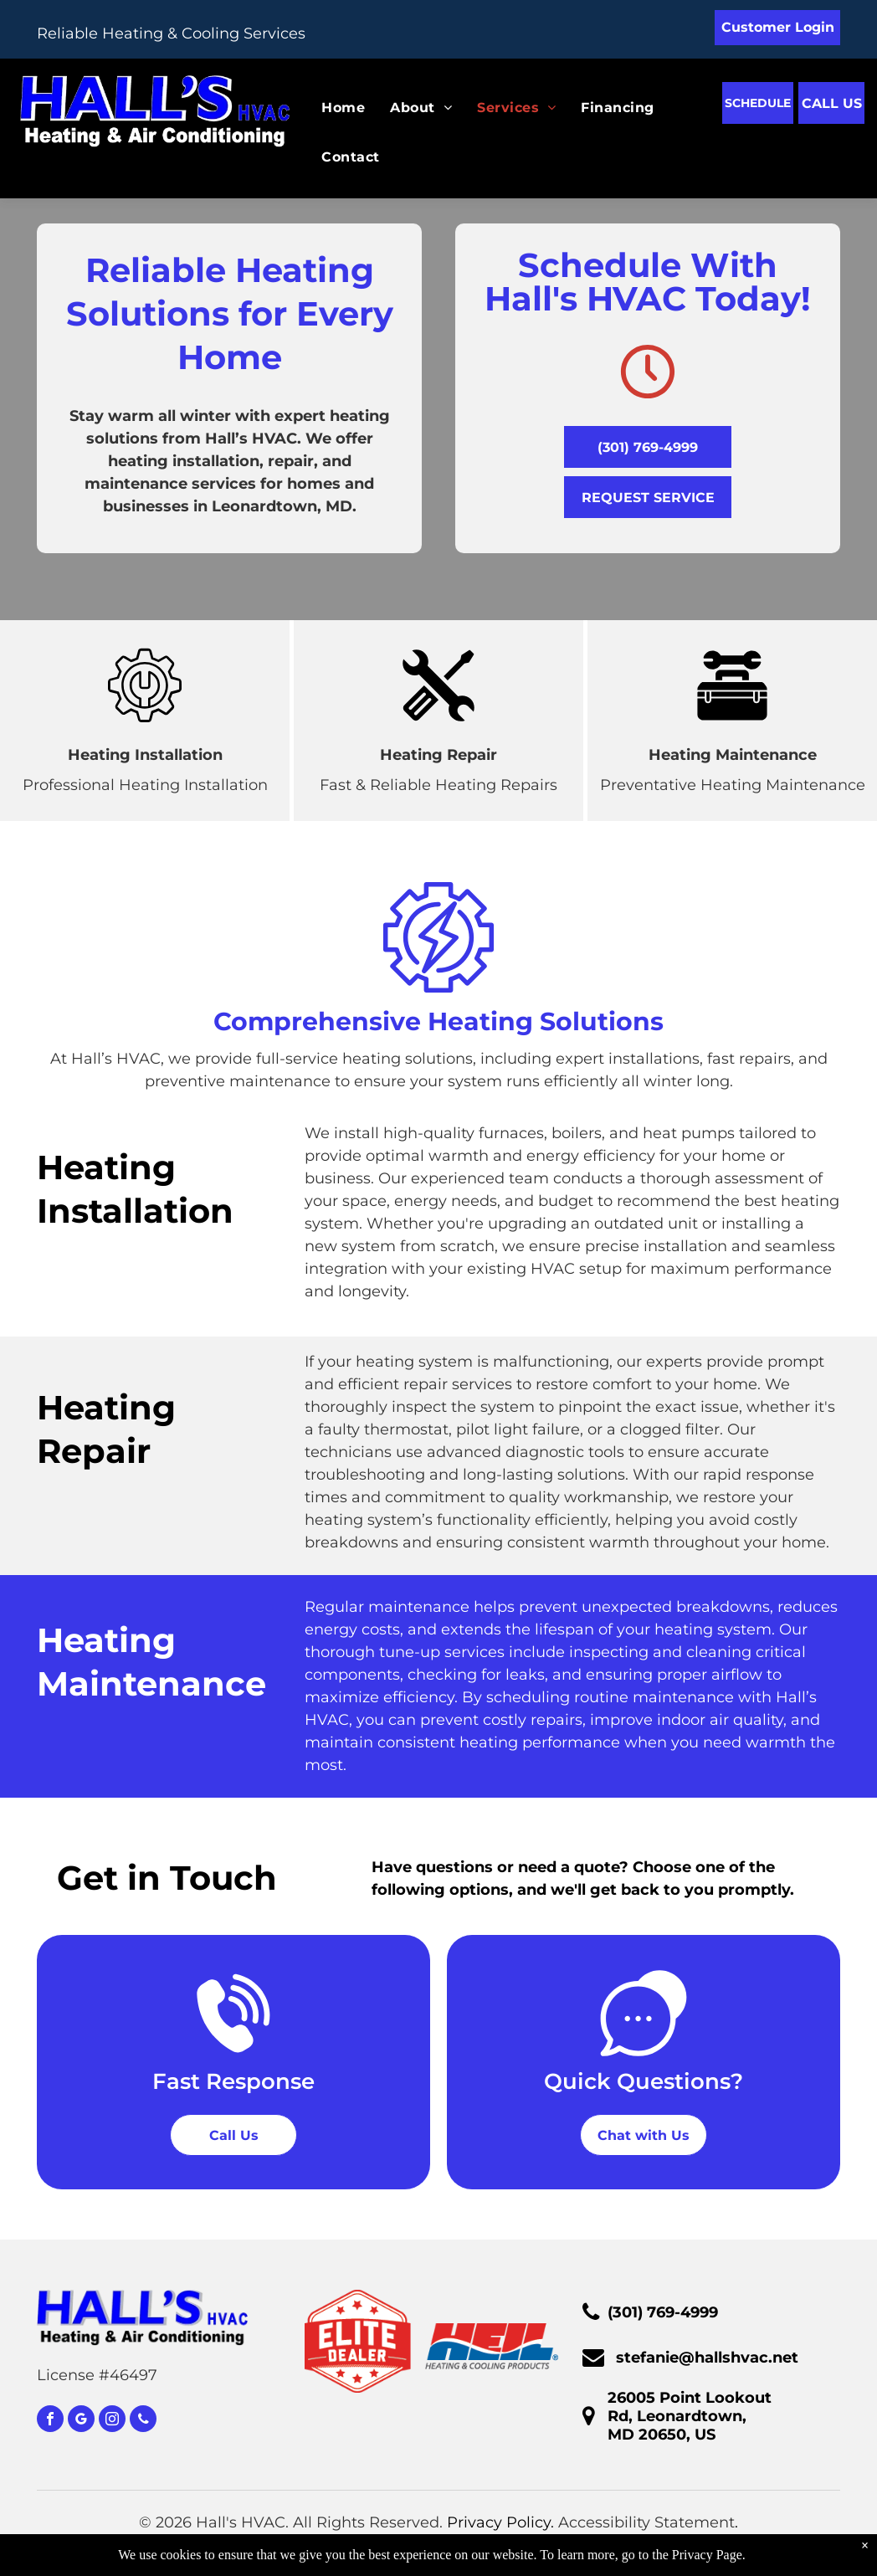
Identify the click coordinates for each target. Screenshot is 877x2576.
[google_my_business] (81, 2420)
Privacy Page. (709, 2555)
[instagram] (112, 2420)
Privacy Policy (499, 2522)
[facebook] (50, 2420)
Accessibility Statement (646, 2522)
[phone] (143, 2420)
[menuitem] (330, 107)
